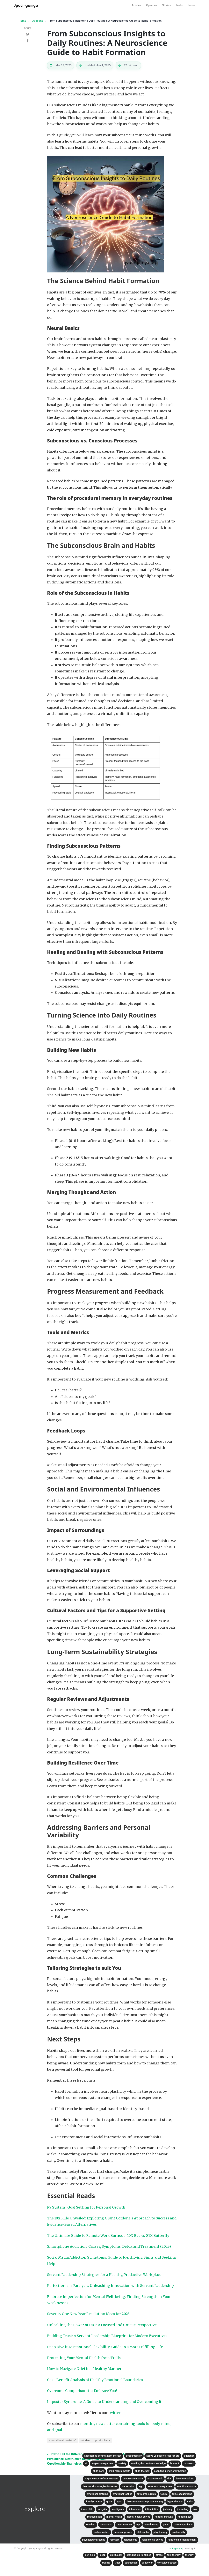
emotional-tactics (122, 2493)
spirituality (116, 2554)
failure (164, 2493)
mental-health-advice (138, 2516)
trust (117, 2562)
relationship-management (182, 2539)
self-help (90, 2554)
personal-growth (123, 2532)
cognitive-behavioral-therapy (170, 2470)
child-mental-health (119, 2470)
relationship (130, 2539)
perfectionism (101, 2532)
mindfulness (184, 2516)
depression (128, 2486)
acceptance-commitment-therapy (102, 2455)
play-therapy (160, 2532)
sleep (102, 2554)
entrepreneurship (146, 2493)
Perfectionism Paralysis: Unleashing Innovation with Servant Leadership (110, 2286)
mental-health (114, 2516)
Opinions (151, 5)
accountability (134, 2455)
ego (141, 2486)
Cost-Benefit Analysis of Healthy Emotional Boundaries (95, 2380)
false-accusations (182, 2493)
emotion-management (160, 2486)
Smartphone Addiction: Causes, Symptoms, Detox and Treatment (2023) (109, 2246)
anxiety (122, 2463)
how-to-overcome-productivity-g (145, 2501)
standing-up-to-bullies (138, 2554)
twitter (114, 2413)
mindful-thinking (164, 2516)
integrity (102, 2509)
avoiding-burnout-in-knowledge (148, 2463)
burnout (174, 2463)
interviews (135, 2509)
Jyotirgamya (175, 2548)
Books (191, 5)
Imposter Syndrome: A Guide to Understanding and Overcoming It (104, 2402)
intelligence (118, 2509)
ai (86, 2463)
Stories (166, 5)
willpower (147, 2562)
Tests (179, 5)
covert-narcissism (133, 2478)
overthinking (151, 2524)
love (195, 2509)
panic (166, 2524)
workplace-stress (167, 2562)
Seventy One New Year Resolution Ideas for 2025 (88, 2314)
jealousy (167, 2509)
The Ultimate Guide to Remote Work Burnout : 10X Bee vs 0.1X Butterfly (108, 2235)
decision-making (185, 2478)
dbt (169, 2478)
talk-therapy (173, 2554)
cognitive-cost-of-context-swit (101, 2478)
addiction (189, 2455)
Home (22, 20)
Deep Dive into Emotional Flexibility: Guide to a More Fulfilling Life (105, 2347)
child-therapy (142, 2470)
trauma (106, 2562)
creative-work (155, 2478)
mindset (86, 2440)
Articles (136, 5)
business (189, 2463)
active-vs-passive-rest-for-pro (162, 2455)
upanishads (131, 2562)
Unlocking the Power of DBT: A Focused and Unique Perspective (102, 2325)
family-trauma (94, 2501)
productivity (102, 2440)
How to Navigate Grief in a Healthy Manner (84, 2369)
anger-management (103, 2463)
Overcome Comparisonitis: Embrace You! (82, 2391)
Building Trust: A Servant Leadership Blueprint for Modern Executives (107, 2336)
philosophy (143, 2532)
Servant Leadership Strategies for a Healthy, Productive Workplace (104, 2275)
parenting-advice (183, 2524)
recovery (114, 2539)
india (190, 2501)
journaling (182, 2509)
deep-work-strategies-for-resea (100, 2486)
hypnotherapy (175, 2501)
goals (109, 2501)
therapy (189, 2554)
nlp (138, 2524)
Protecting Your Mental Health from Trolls (84, 2358)
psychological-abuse (93, 2539)
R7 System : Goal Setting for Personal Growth (86, 2207)
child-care (98, 2470)
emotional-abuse (186, 2486)
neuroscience (124, 2524)
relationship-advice (152, 2539)
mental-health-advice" (62, 2440)
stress (159, 2554)
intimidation (151, 2509)
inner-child (87, 2509)
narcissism (106, 2524)
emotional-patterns (97, 2493)
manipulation (94, 2516)
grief (119, 2501)
